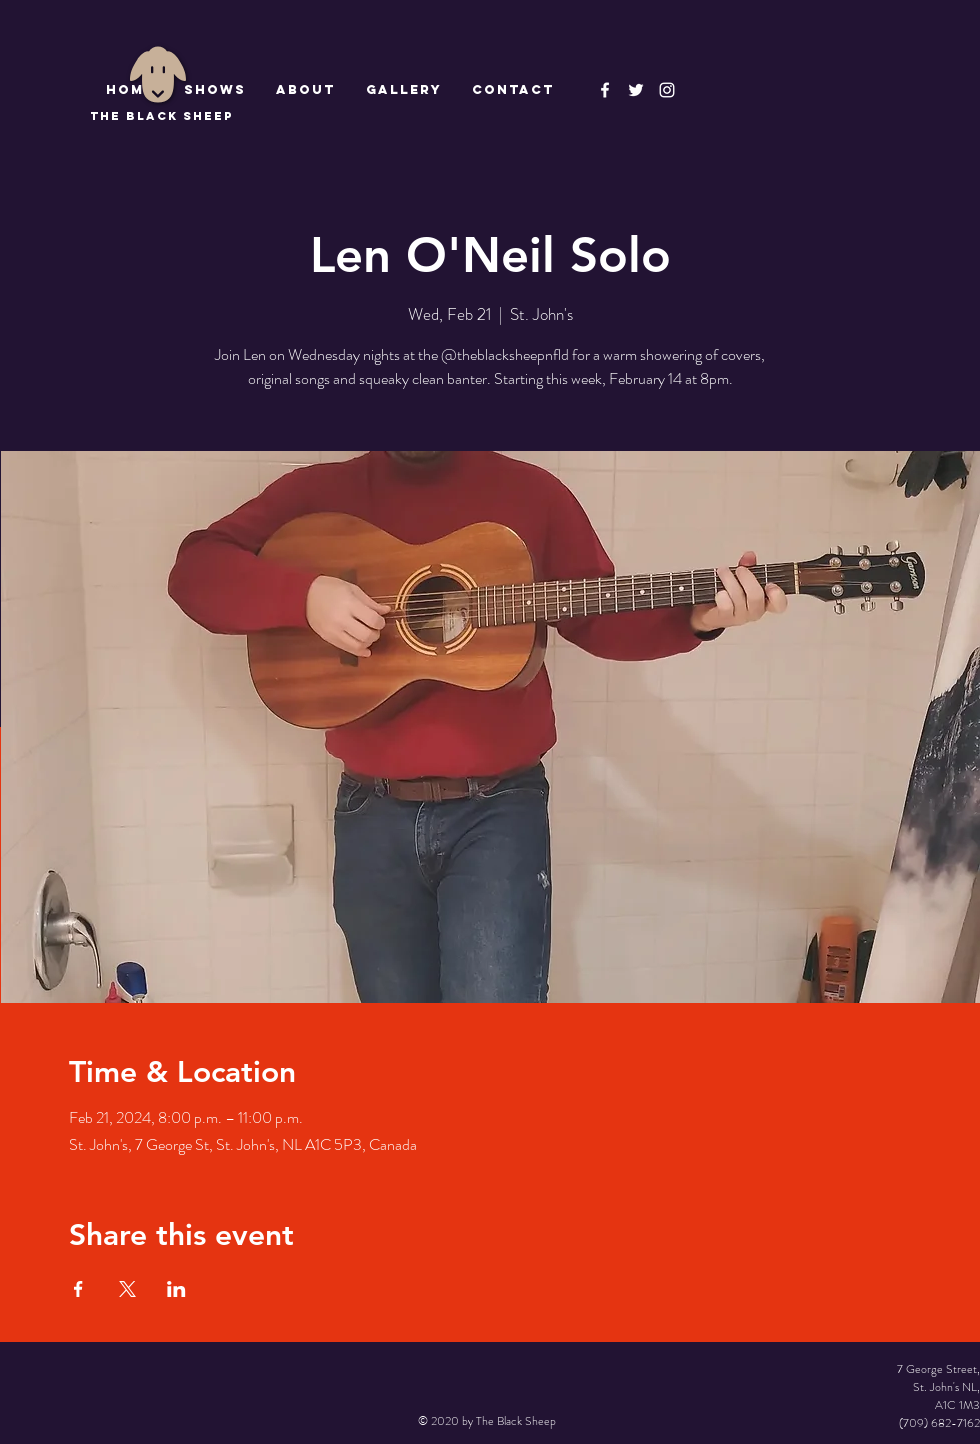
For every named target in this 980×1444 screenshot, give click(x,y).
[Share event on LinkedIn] (176, 1289)
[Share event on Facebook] (78, 1289)
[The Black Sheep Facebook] (605, 90)
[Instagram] (667, 90)
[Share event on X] (127, 1289)
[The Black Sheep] (636, 90)
